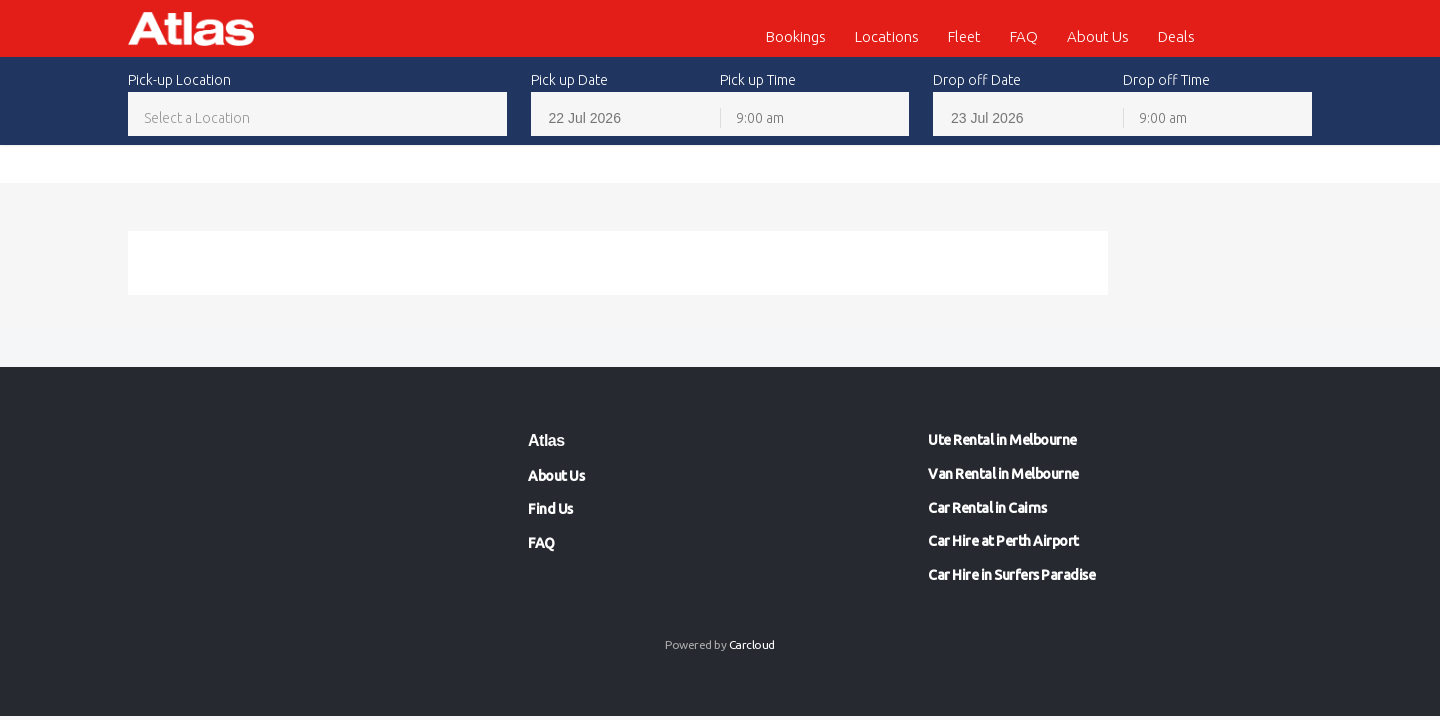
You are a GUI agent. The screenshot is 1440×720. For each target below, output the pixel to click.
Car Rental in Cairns (987, 508)
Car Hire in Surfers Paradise (1011, 575)
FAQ (1024, 36)
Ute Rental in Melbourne (1002, 440)
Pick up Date (569, 80)
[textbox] (317, 118)
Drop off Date (977, 80)
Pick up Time (758, 80)
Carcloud (752, 644)
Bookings (796, 36)
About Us (1098, 36)
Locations (887, 36)
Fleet (964, 36)
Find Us (550, 509)
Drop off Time (1166, 80)
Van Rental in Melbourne (1003, 474)
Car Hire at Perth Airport (1003, 541)
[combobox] (317, 117)
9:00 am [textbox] (760, 118)
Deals (1176, 36)
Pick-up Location (179, 80)
